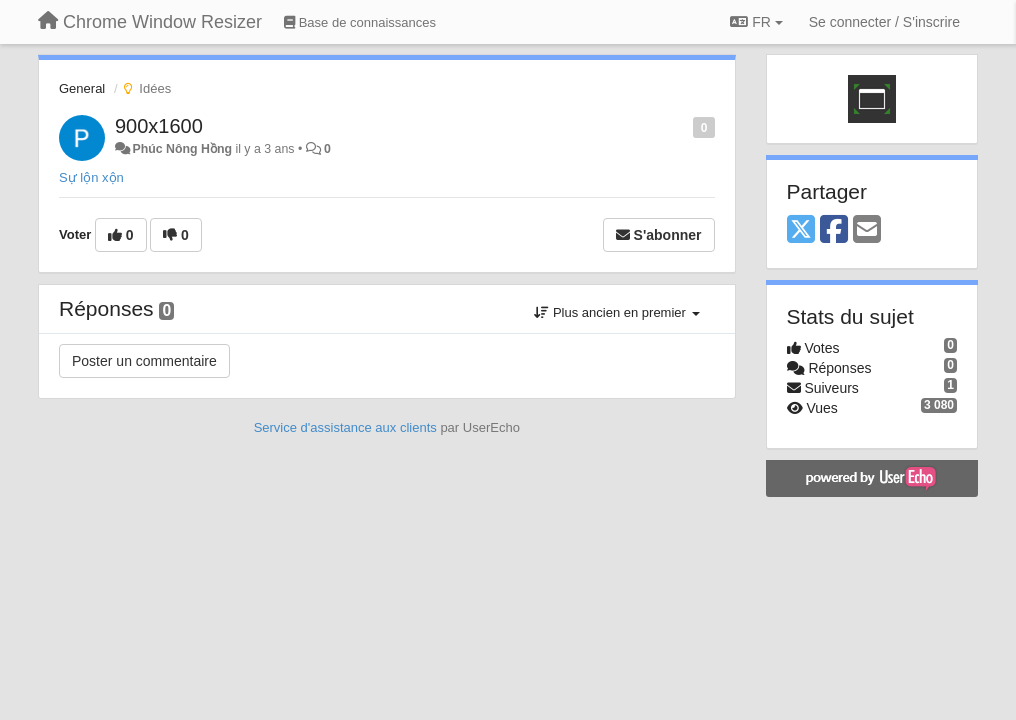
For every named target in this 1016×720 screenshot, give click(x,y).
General (82, 88)
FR (756, 22)
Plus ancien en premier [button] (616, 312)
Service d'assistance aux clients (345, 427)
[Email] (867, 230)
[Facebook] (834, 230)
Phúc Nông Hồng (182, 149)
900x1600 (159, 126)
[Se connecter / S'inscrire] (884, 22)
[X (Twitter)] (801, 230)
